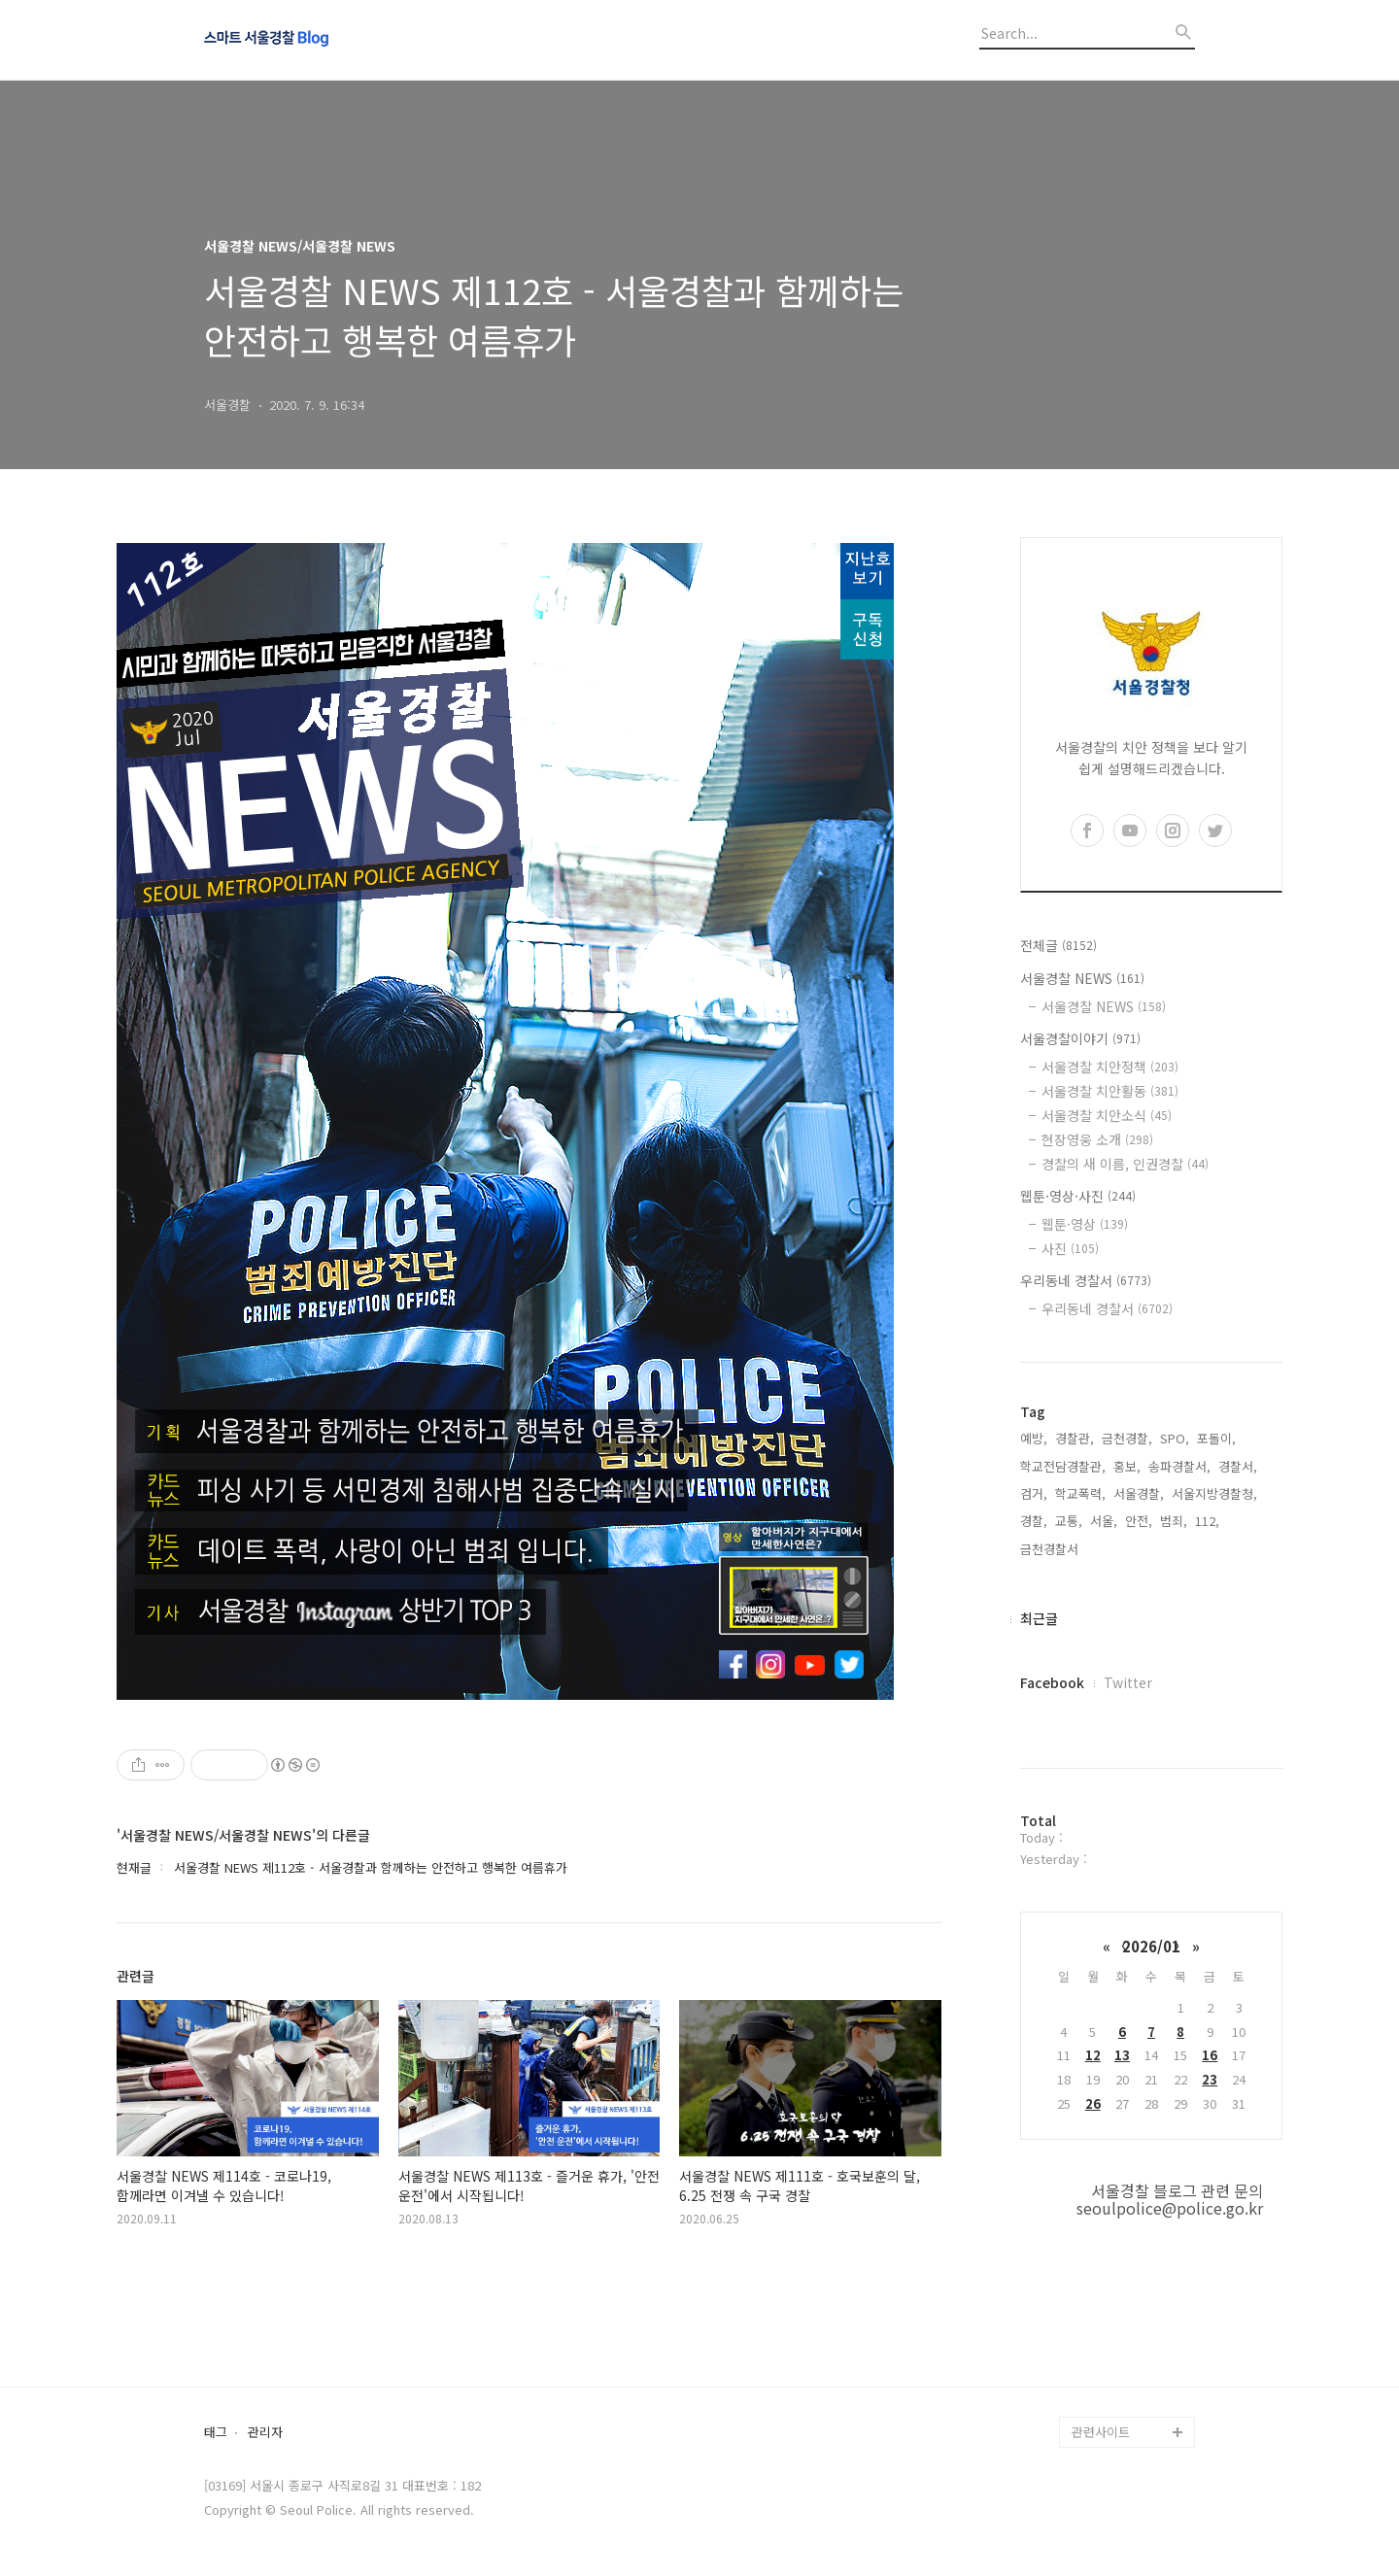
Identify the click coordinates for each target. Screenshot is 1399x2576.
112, (1207, 1520)
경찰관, (1074, 1438)
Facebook (1052, 1682)
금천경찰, (1127, 1438)
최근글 (1039, 1618)
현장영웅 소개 (1097, 1139)
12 (1093, 2055)
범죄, (1173, 1520)
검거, (1033, 1493)
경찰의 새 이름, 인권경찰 (1125, 1163)
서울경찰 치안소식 (1106, 1115)
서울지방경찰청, (1214, 1493)
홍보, (1127, 1466)
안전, (1138, 1520)
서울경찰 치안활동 (1109, 1091)
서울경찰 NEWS (1082, 978)
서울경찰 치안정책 (1109, 1066)
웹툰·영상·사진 (1078, 1195)
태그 (215, 2432)
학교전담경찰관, (1063, 1466)
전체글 (1058, 945)
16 (1209, 2055)
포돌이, (1216, 1438)
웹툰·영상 (1084, 1224)
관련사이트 (1101, 2432)
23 (1209, 2079)
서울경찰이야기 (1080, 1038)
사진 (1070, 1248)
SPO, (1174, 1438)
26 (1093, 2103)
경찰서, (1237, 1466)
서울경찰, (1138, 1493)
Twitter (1128, 1682)
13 (1122, 2055)
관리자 (265, 2432)
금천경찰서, (1051, 1549)
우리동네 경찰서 (1085, 1280)
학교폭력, (1080, 1493)
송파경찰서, (1179, 1466)
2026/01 (1151, 1946)
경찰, (1033, 1520)
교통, (1068, 1520)
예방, (1033, 1438)
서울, (1103, 1520)
